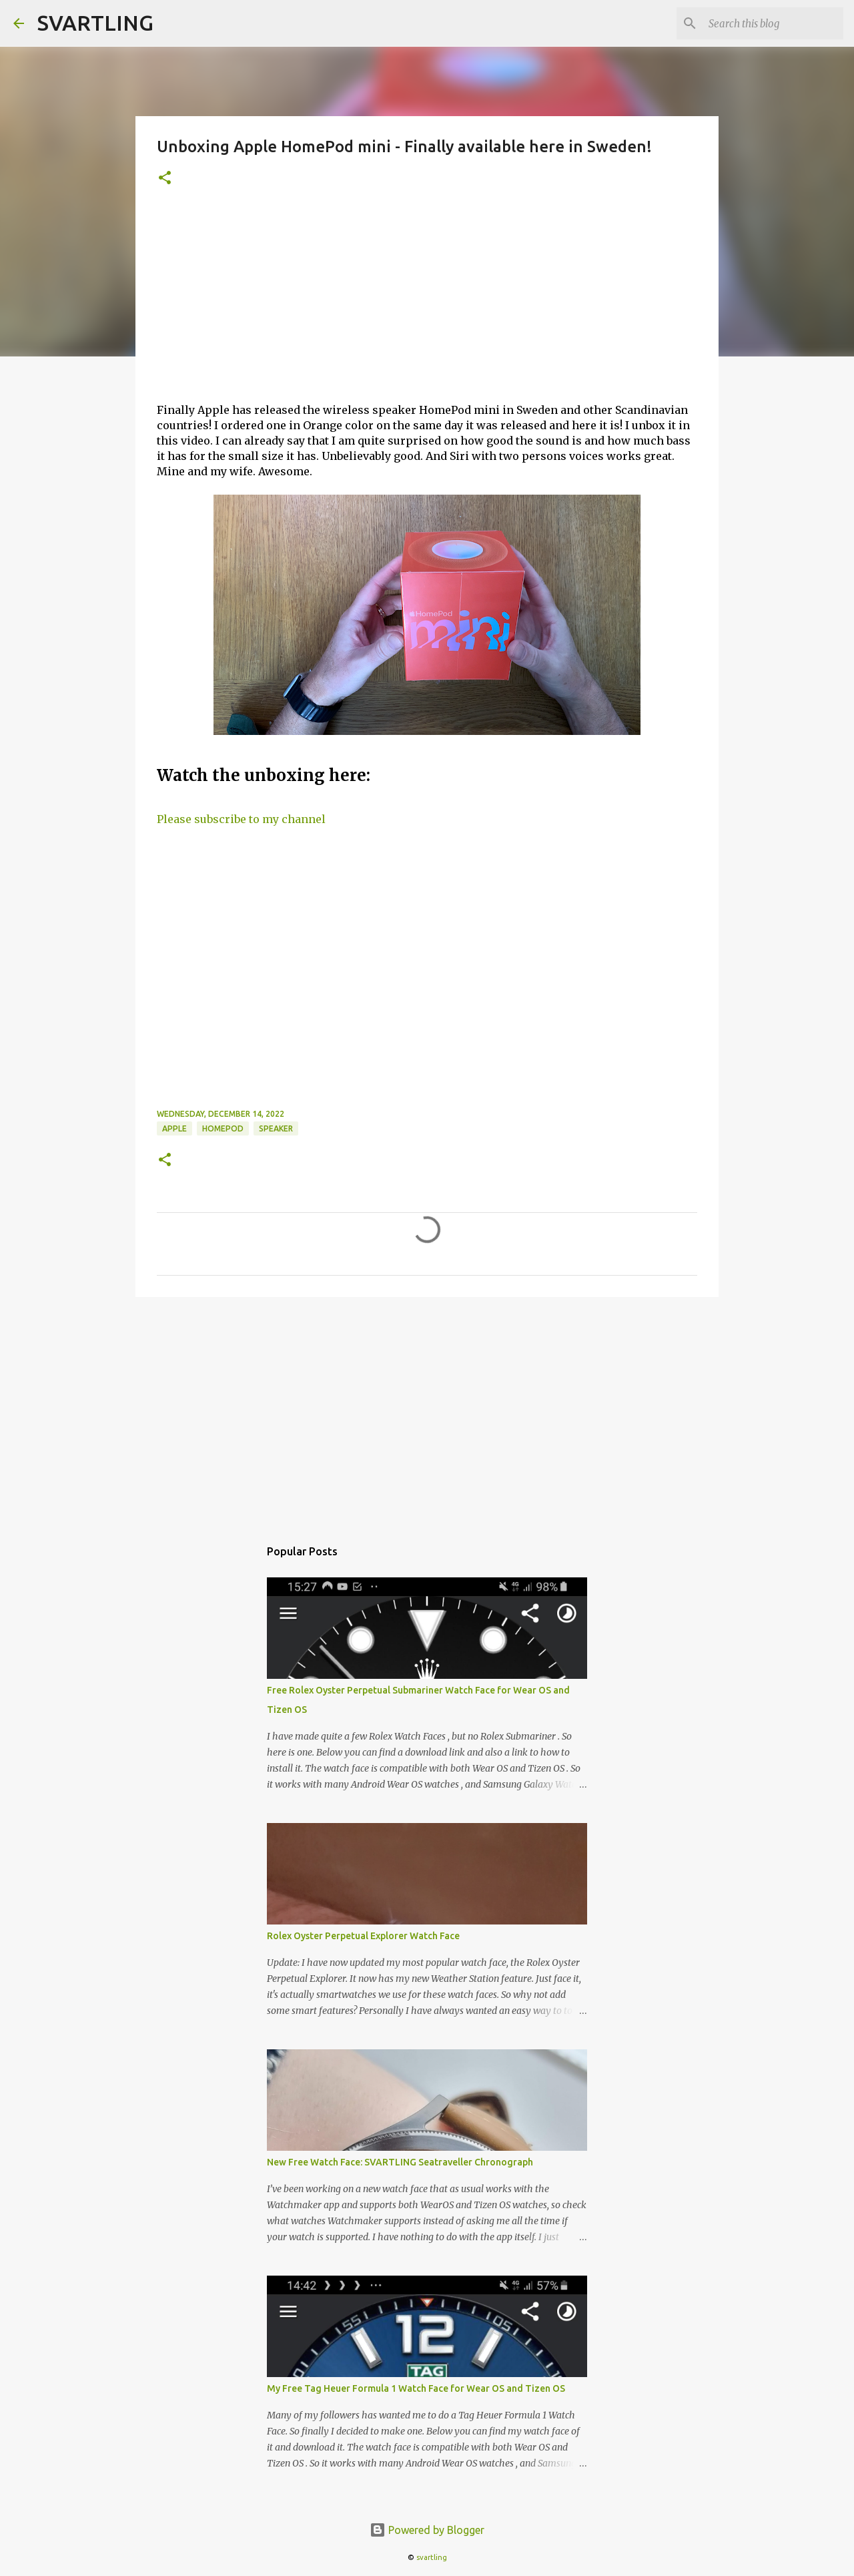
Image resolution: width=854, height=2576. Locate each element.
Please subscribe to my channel (241, 819)
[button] (165, 179)
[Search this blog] (773, 23)
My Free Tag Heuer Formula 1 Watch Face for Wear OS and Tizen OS (416, 2388)
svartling (431, 2557)
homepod (223, 1128)
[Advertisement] (427, 302)
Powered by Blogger (427, 2530)
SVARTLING (95, 23)
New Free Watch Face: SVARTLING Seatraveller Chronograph (400, 2162)
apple (174, 1128)
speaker (276, 1128)
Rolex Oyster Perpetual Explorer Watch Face (363, 1935)
